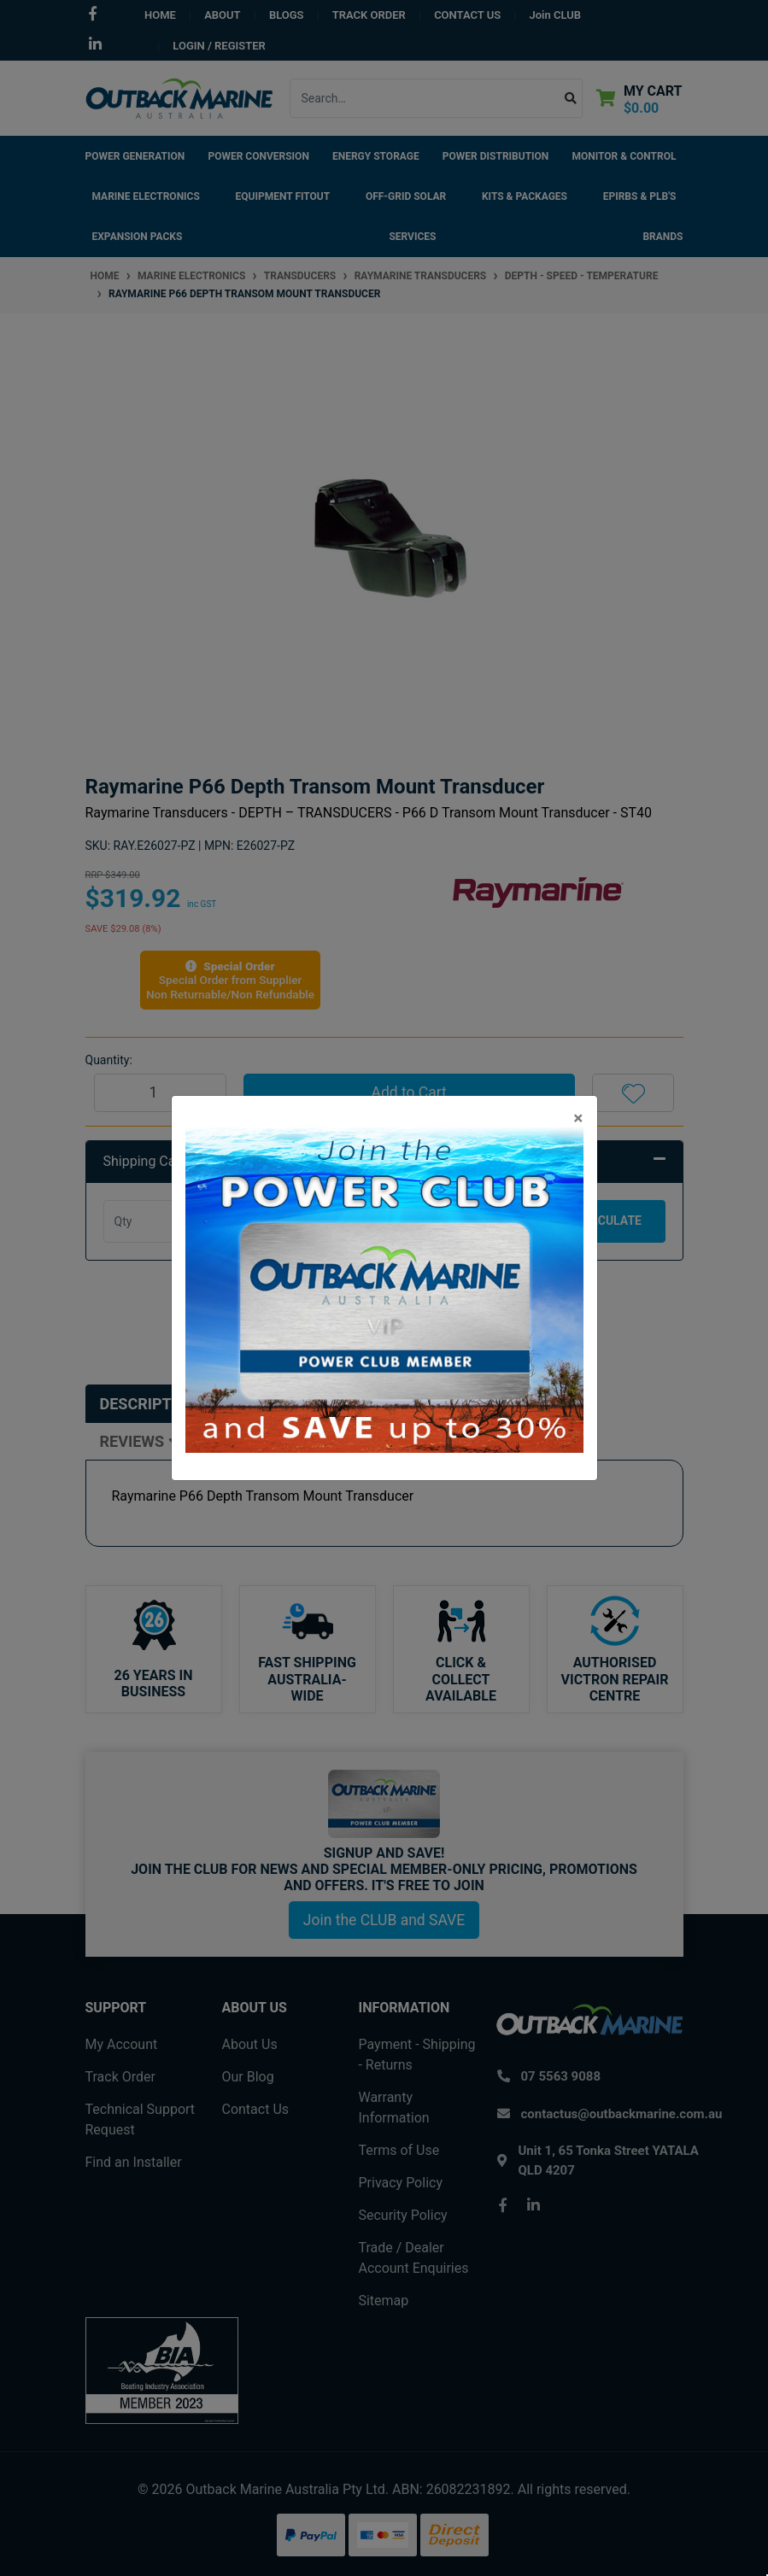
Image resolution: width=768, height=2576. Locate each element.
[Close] (578, 1118)
